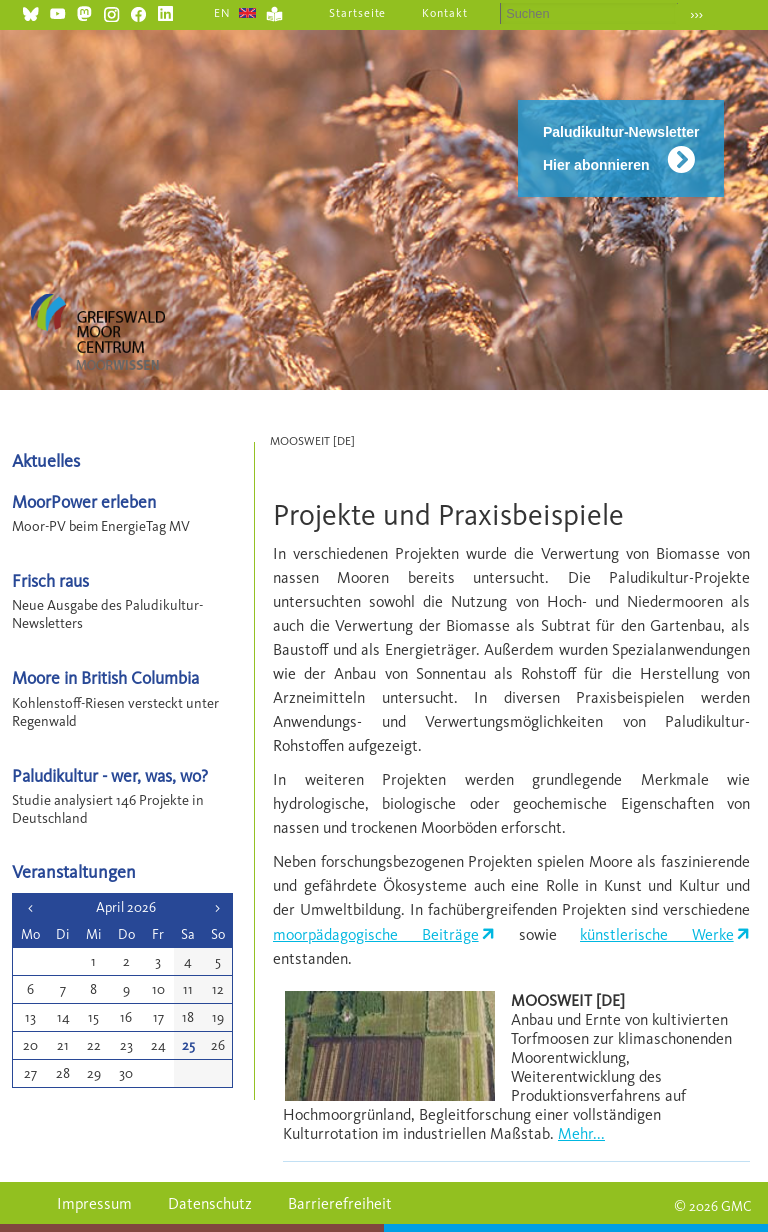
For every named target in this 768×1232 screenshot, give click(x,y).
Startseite (358, 13)
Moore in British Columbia (105, 677)
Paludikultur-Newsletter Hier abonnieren (621, 148)
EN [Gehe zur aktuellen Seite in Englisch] (222, 13)
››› (696, 14)
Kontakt (445, 13)
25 (188, 1045)
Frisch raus (50, 580)
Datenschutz (210, 1203)
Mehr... (581, 1133)
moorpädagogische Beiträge (376, 934)
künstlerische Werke (657, 934)
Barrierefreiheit (340, 1203)
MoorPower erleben (84, 501)
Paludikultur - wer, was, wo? (110, 775)
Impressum (94, 1203)
